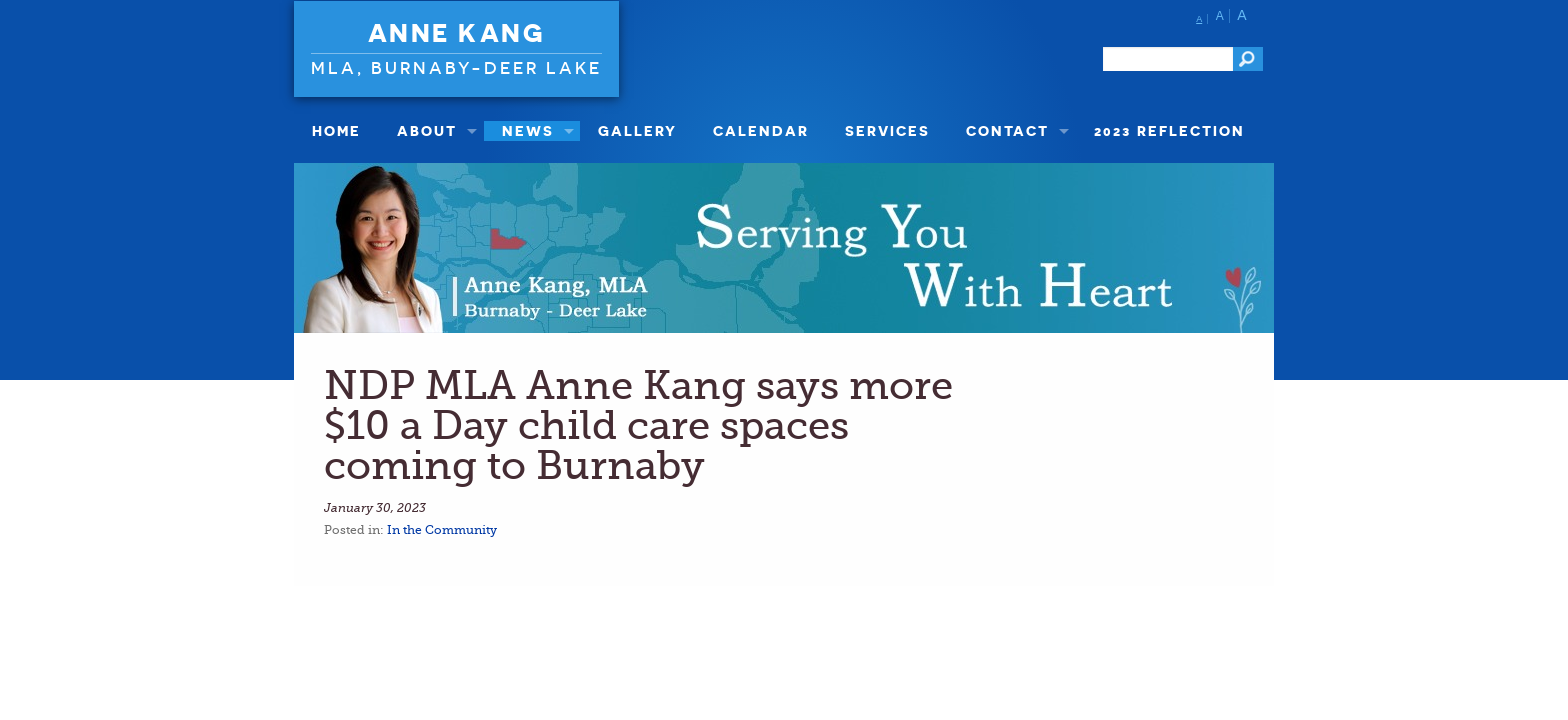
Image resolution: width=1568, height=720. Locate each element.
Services (887, 130)
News (528, 130)
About (427, 130)
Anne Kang (457, 33)
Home (336, 130)
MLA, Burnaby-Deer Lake (456, 67)
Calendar (761, 130)
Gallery (637, 130)
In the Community (442, 530)
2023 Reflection (1169, 130)
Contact (1007, 130)
